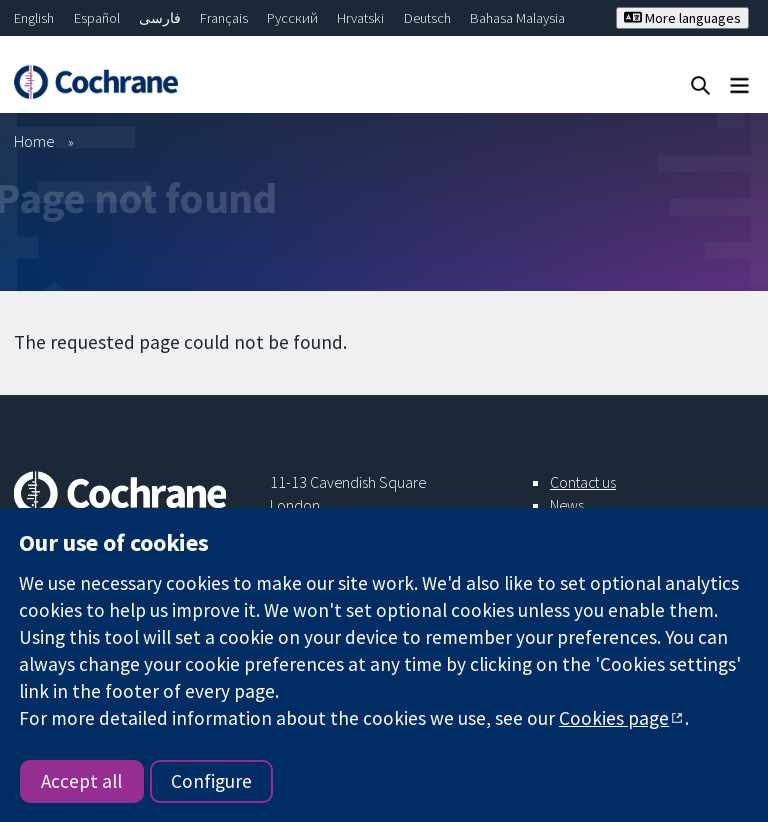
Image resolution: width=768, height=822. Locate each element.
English (34, 18)
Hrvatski (360, 18)
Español (97, 18)
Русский (292, 18)
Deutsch (427, 18)
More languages (682, 18)
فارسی (160, 18)
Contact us (583, 482)
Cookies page (614, 718)
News (567, 505)
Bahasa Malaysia (517, 18)
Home (34, 141)
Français (224, 18)
